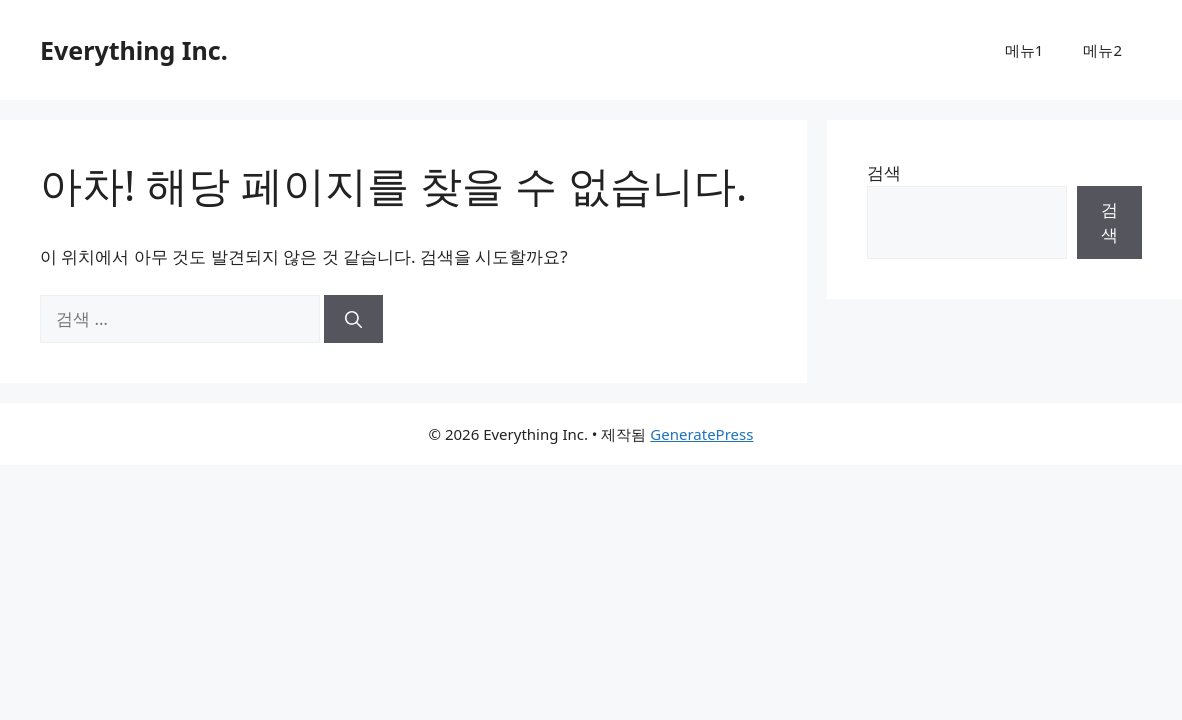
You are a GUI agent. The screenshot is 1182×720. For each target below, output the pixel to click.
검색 (884, 172)
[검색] (353, 319)
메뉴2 (1102, 50)
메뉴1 (1024, 50)
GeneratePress (701, 434)
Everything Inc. (134, 50)
